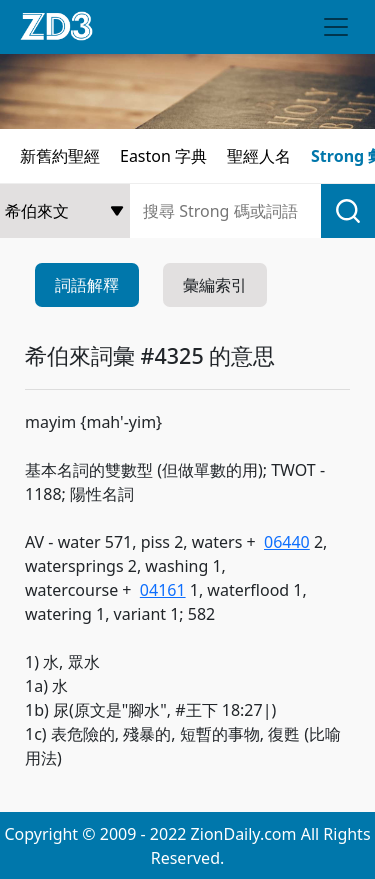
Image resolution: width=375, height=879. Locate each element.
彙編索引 (215, 285)
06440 (287, 542)
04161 (163, 590)
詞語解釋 (87, 285)
